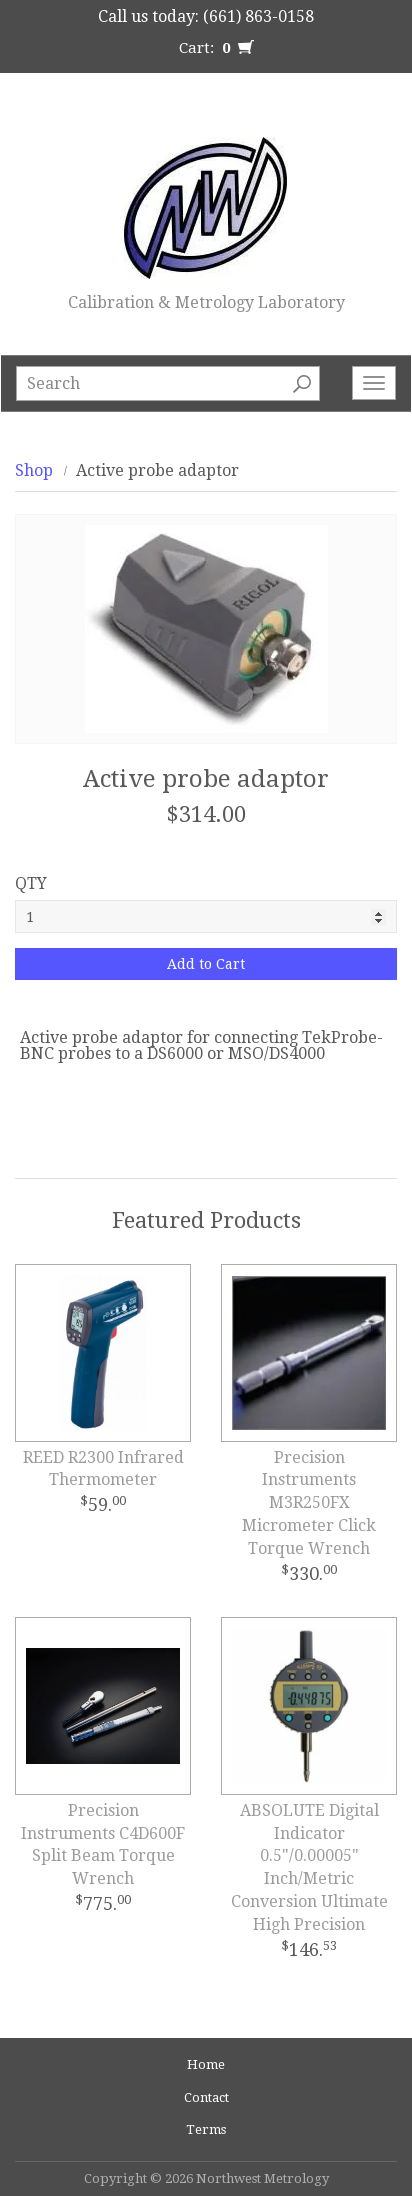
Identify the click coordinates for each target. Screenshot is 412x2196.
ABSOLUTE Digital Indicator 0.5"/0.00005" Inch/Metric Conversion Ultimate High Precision (309, 1867)
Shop (34, 470)
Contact (206, 2097)
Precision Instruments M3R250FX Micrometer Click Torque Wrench (309, 1503)
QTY (31, 883)
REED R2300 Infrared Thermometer (103, 1469)
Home (206, 2064)
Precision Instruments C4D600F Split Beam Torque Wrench (103, 1845)
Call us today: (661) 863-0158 (206, 16)
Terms (206, 2129)
